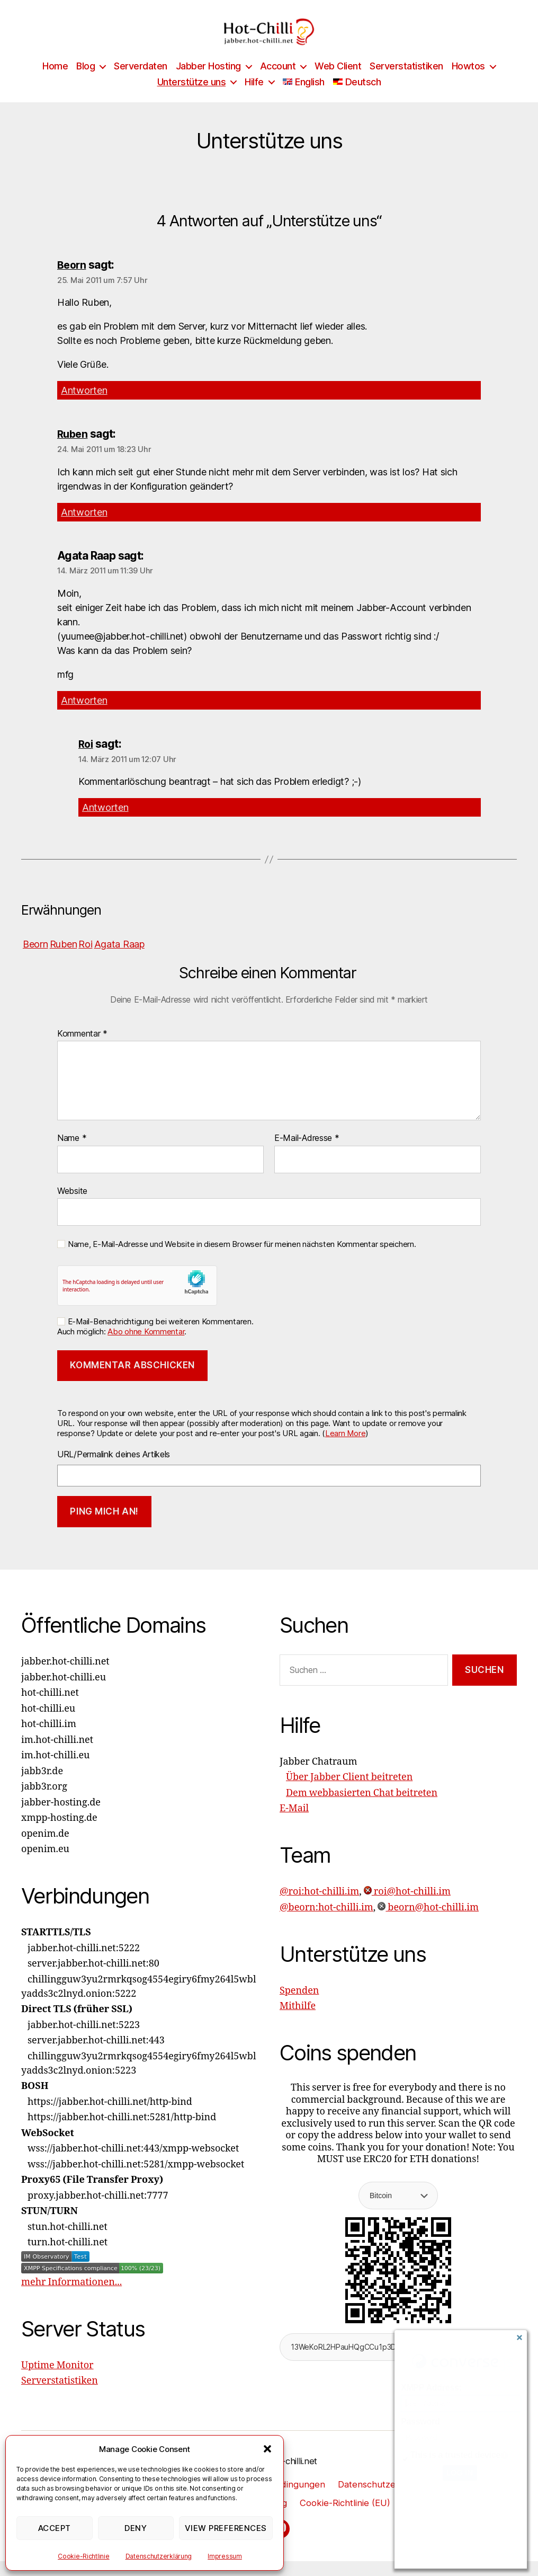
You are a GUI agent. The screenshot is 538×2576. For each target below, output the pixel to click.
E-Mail (294, 1823)
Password (420, 2421)
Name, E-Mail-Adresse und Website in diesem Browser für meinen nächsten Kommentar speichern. (242, 1259)
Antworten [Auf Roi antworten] (105, 822)
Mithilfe (298, 2021)
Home (55, 81)
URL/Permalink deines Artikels (113, 1469)
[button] (267, 2449)
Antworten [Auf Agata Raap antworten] (84, 715)
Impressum (225, 2556)
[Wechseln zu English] (304, 98)
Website (72, 1205)
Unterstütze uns (191, 97)
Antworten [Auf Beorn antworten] (84, 406)
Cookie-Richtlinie (83, 2556)
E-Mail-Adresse (306, 1153)
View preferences (226, 2528)
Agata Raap (119, 958)
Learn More (345, 1447)
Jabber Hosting (208, 81)
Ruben (73, 449)
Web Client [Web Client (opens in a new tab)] (338, 81)
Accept (54, 2528)
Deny (135, 2528)
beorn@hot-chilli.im (428, 1922)
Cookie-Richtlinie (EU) (348, 2516)
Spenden (299, 2005)
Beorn (72, 280)
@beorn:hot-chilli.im (326, 1922)
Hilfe (254, 97)
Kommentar (82, 1048)
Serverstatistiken (406, 81)
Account (278, 81)
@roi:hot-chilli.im (319, 1906)
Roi (86, 758)
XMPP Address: (431, 2387)
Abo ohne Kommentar (145, 1346)
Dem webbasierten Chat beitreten (361, 1807)
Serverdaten (140, 81)
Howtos (468, 81)
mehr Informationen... (71, 2296)
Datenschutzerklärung (158, 2556)
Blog (85, 81)
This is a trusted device (455, 2454)
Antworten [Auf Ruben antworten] (84, 527)
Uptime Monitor (57, 2380)
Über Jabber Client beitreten (349, 1792)
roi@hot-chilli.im (407, 1906)
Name (71, 1153)
